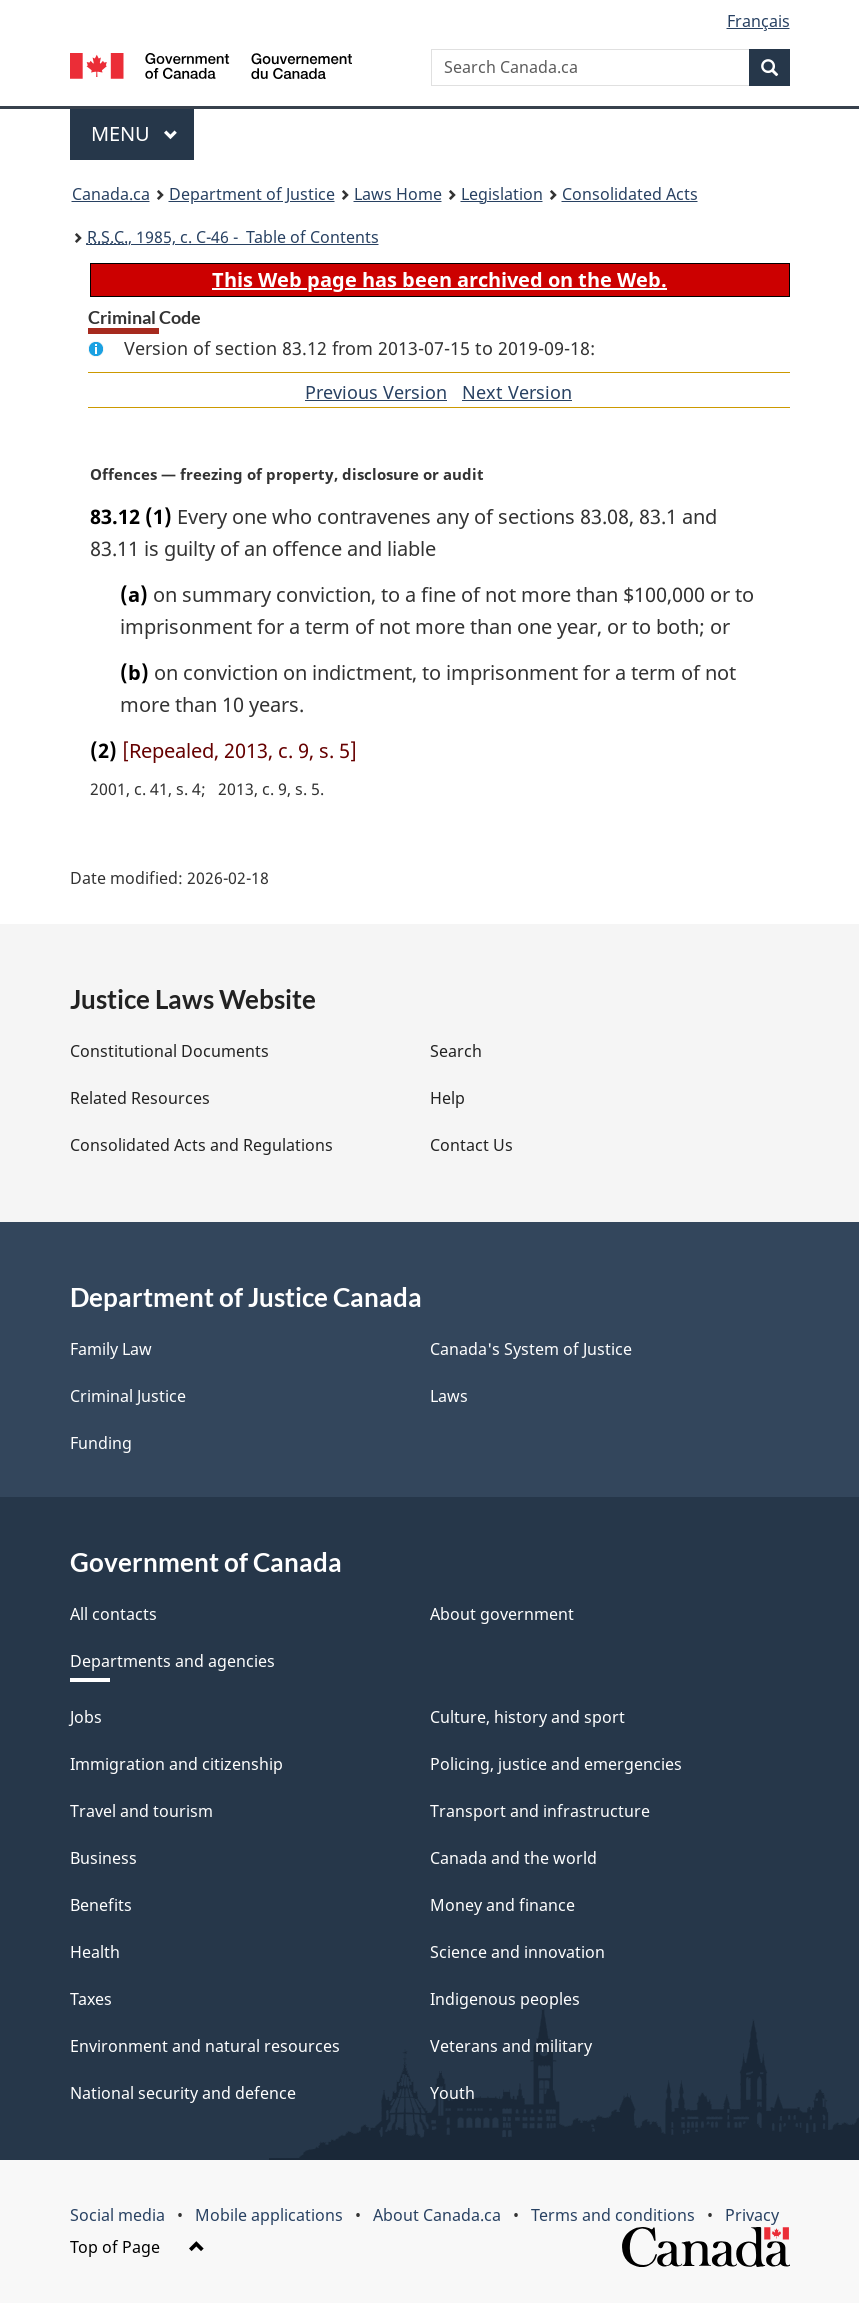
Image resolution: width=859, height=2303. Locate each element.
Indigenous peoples (505, 1999)
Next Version (517, 392)
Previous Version (376, 392)
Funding (101, 1443)
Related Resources (140, 1098)
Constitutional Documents (169, 1051)
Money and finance (502, 1905)
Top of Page (137, 2247)
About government (502, 1614)
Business (103, 1858)
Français (758, 21)
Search (456, 1051)
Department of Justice (252, 194)
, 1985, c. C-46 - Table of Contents (233, 237)
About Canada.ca (437, 2215)
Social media (117, 2215)
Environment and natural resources (205, 2046)
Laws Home (398, 194)
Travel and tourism (141, 1811)
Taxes (91, 1999)
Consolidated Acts (630, 194)
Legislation (502, 194)
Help (447, 1098)
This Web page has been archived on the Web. (439, 279)
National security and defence (183, 2093)
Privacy (752, 2215)
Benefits (101, 1905)
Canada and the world (513, 1858)
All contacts (113, 1614)
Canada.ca (111, 194)
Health (95, 1952)
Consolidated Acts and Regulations (201, 1145)
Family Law (111, 1349)
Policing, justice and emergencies (556, 1764)
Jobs (86, 1717)
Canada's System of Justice (531, 1349)
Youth (452, 2093)
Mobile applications (269, 2215)
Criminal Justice (128, 1396)
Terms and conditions (613, 2215)
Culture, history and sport (527, 1717)
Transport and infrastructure (540, 1811)
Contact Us (471, 1145)
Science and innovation (517, 1952)
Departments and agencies (172, 1661)
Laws (449, 1396)
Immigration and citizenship (176, 1764)
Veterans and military (511, 2046)
